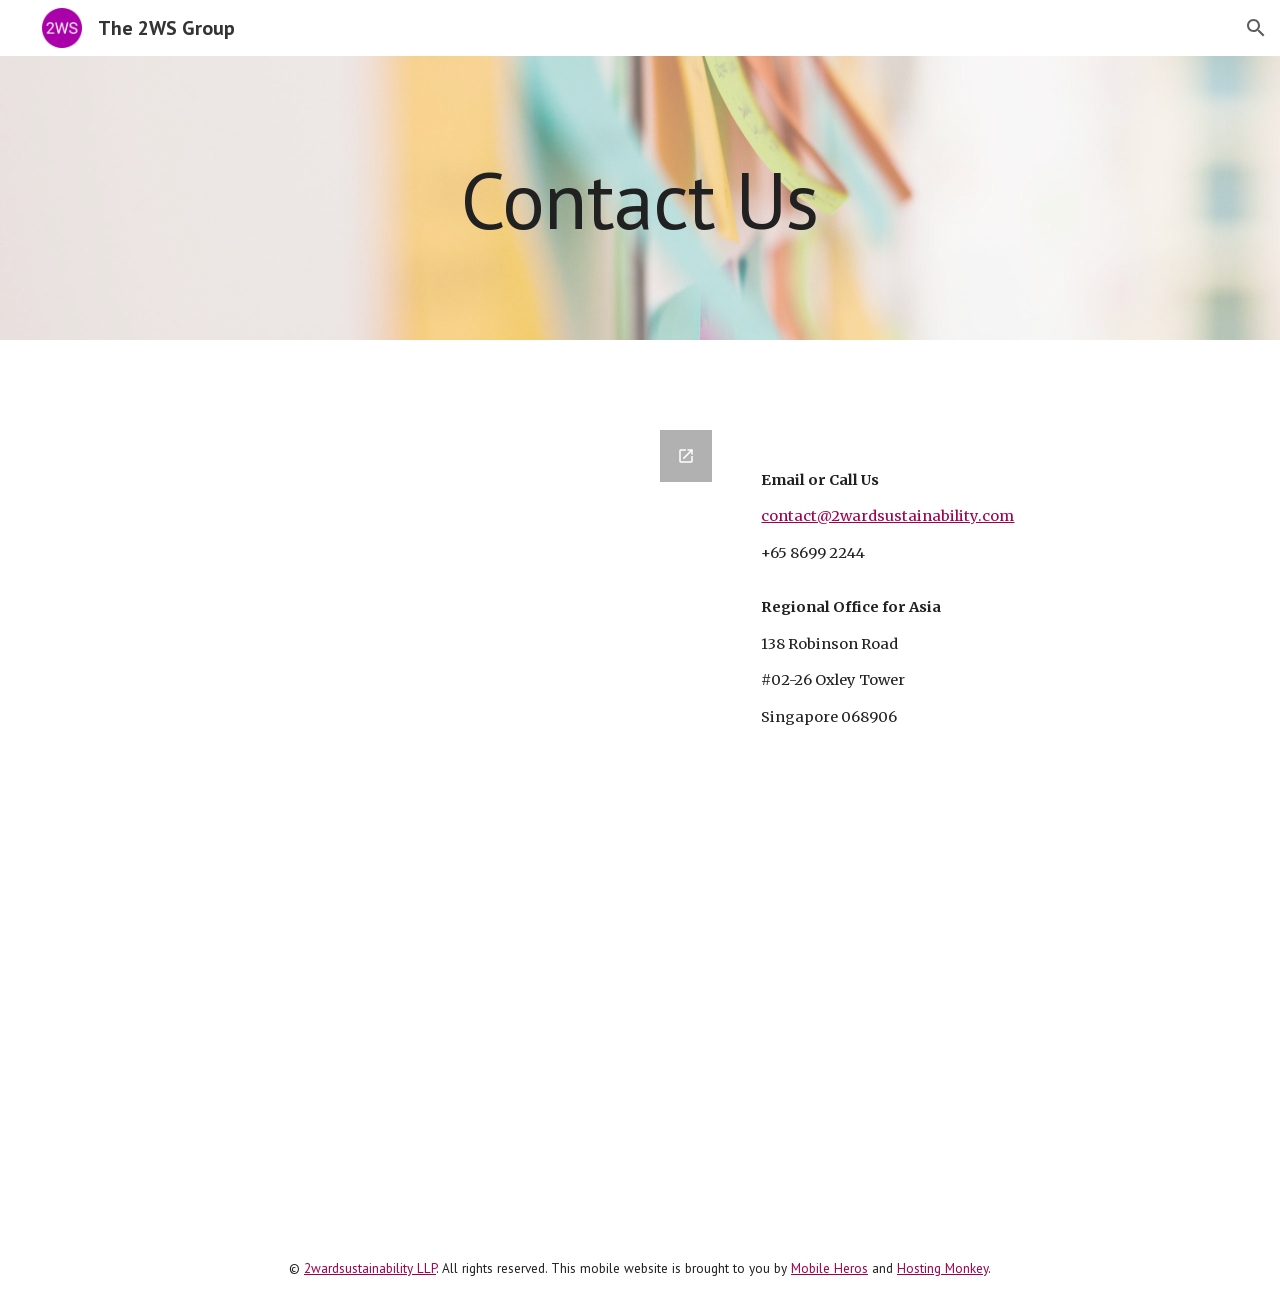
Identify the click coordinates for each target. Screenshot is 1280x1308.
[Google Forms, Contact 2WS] (393, 784)
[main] (640, 197)
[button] (1256, 28)
